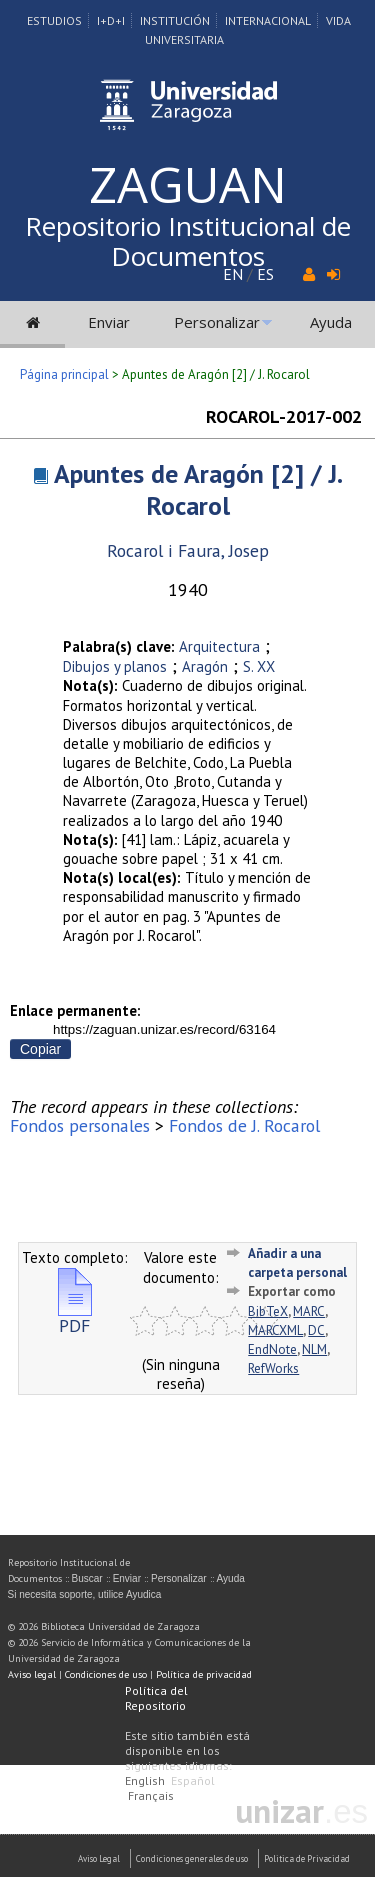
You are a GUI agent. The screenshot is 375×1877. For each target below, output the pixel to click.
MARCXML (275, 1330)
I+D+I (111, 20)
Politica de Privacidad (307, 1858)
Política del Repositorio (156, 1698)
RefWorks (273, 1368)
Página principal (64, 374)
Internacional (268, 20)
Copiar (40, 1049)
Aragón (205, 666)
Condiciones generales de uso (192, 1858)
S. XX (259, 666)
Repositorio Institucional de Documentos (188, 241)
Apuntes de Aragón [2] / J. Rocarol (198, 489)
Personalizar (217, 322)
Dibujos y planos (115, 666)
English (145, 1780)
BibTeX (268, 1311)
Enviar (109, 322)
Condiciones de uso (106, 1674)
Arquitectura (219, 646)
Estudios (54, 20)
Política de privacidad (204, 1674)
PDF (75, 1317)
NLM (314, 1349)
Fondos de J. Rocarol (244, 1125)
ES (265, 274)
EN (233, 274)
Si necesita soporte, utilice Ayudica (85, 1594)
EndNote (272, 1349)
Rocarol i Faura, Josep (188, 550)
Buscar (87, 1578)
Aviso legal (32, 1674)
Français (151, 1795)
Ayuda (331, 322)
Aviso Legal (99, 1858)
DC (316, 1330)
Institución (175, 20)
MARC (309, 1311)
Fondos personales (80, 1125)
